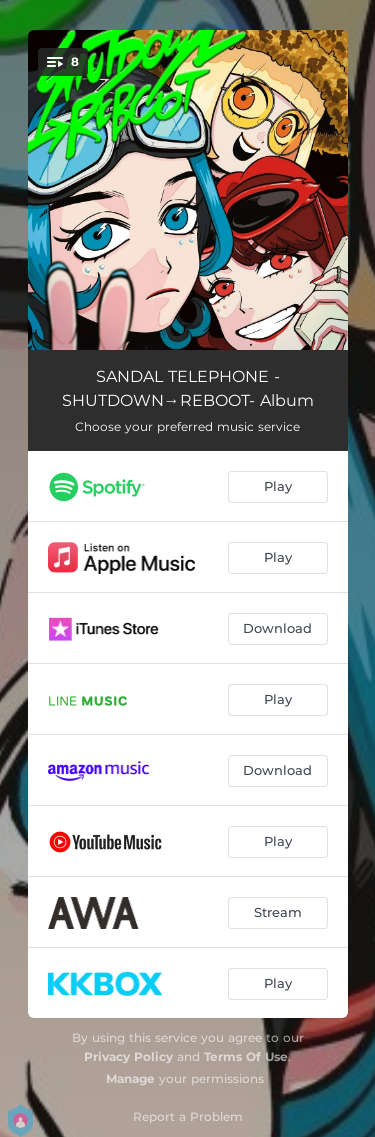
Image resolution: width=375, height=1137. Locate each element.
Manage (130, 1078)
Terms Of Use (246, 1056)
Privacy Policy (128, 1056)
